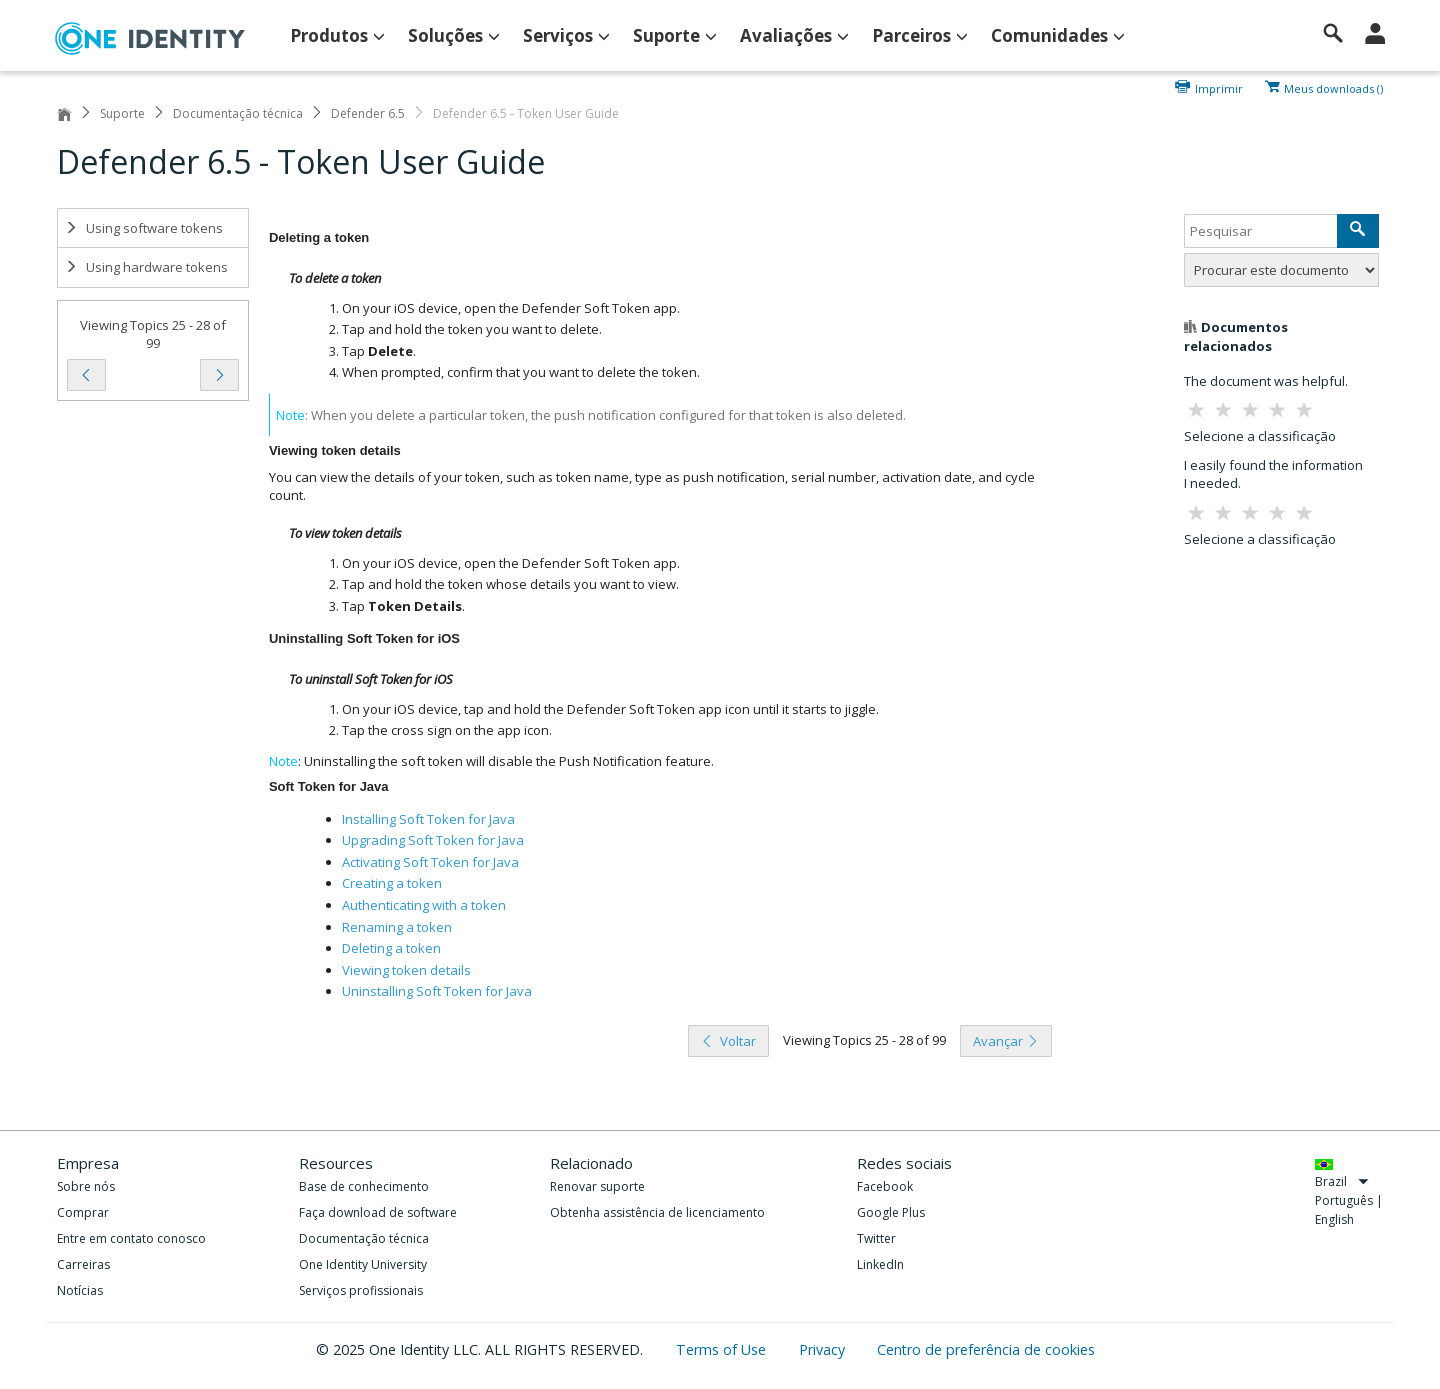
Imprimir (1219, 87)
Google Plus (891, 1212)
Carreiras (83, 1264)
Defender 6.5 (368, 113)
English (1334, 1219)
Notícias (80, 1290)
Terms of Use (723, 1349)
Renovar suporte (597, 1186)
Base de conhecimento (364, 1186)
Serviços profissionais (361, 1290)
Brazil (1342, 1181)
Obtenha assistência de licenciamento (657, 1212)
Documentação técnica (238, 113)
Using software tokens (144, 228)
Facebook (885, 1186)
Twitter (876, 1238)
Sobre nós (86, 1186)
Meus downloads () (1333, 87)
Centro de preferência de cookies (986, 1349)
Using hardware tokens (146, 267)
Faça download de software (378, 1212)
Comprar (83, 1212)
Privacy (824, 1349)
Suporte (122, 113)
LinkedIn (880, 1264)
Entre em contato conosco (131, 1238)
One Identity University (363, 1264)
